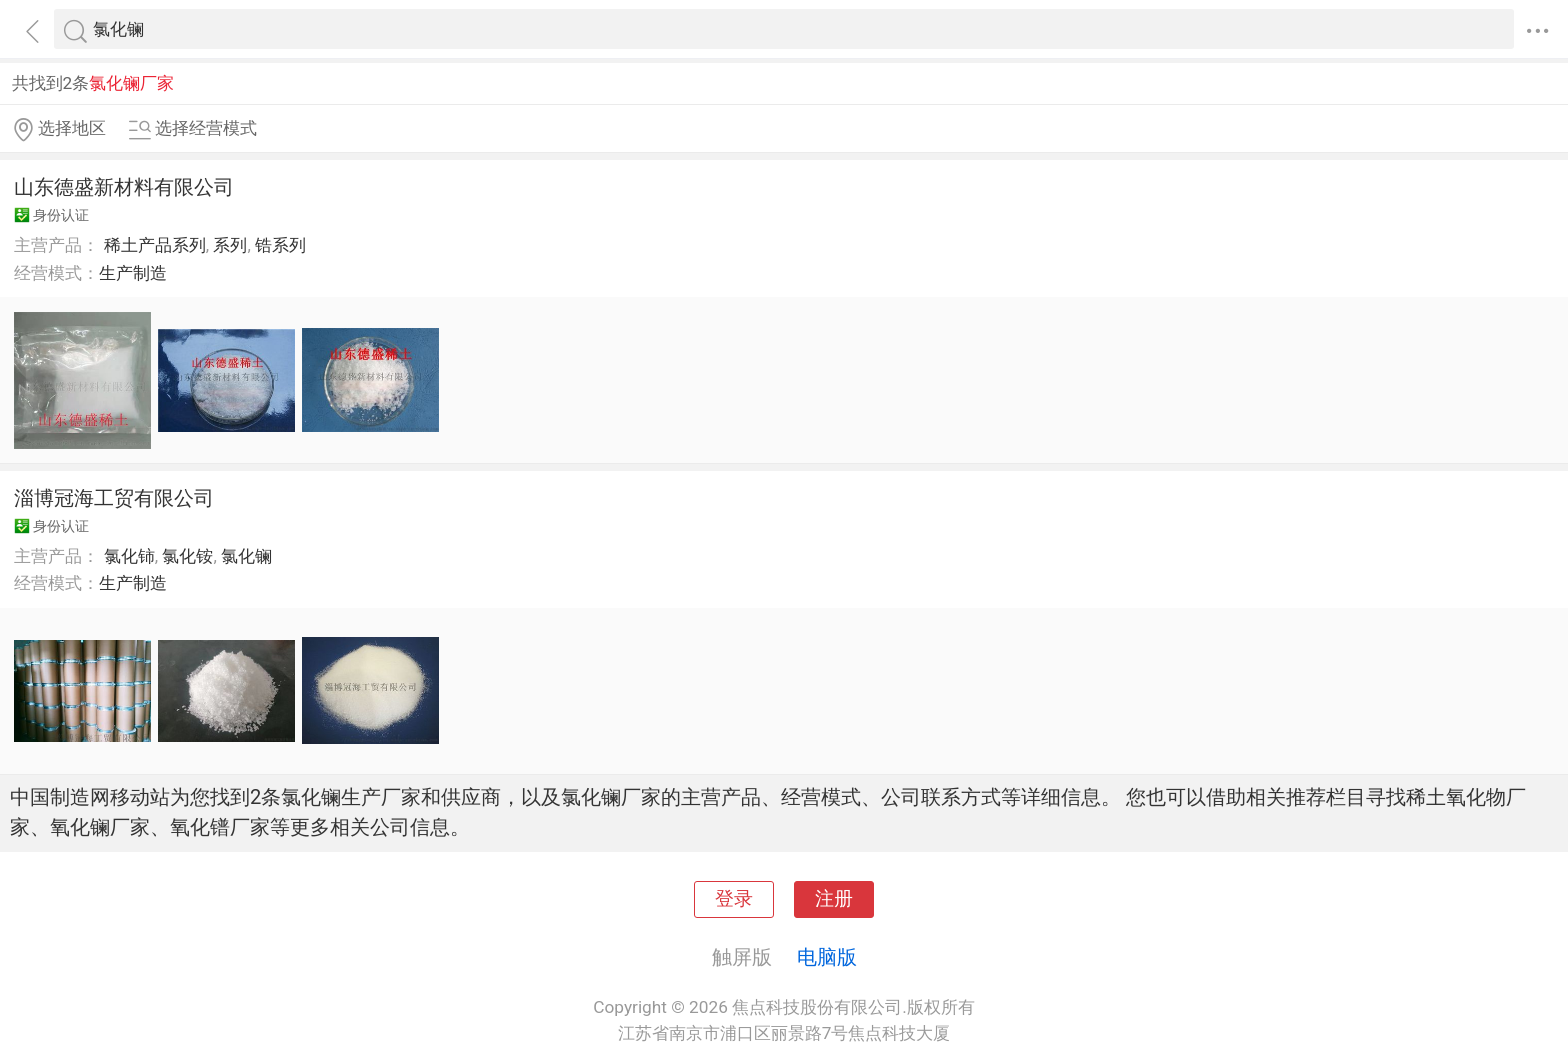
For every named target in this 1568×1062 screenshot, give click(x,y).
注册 (834, 899)
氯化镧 (246, 556)
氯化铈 (129, 556)
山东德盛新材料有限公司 (124, 187)
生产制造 (133, 273)
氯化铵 (187, 556)
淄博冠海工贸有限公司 (114, 498)
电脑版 (827, 957)
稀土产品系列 (155, 245)
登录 (734, 899)
